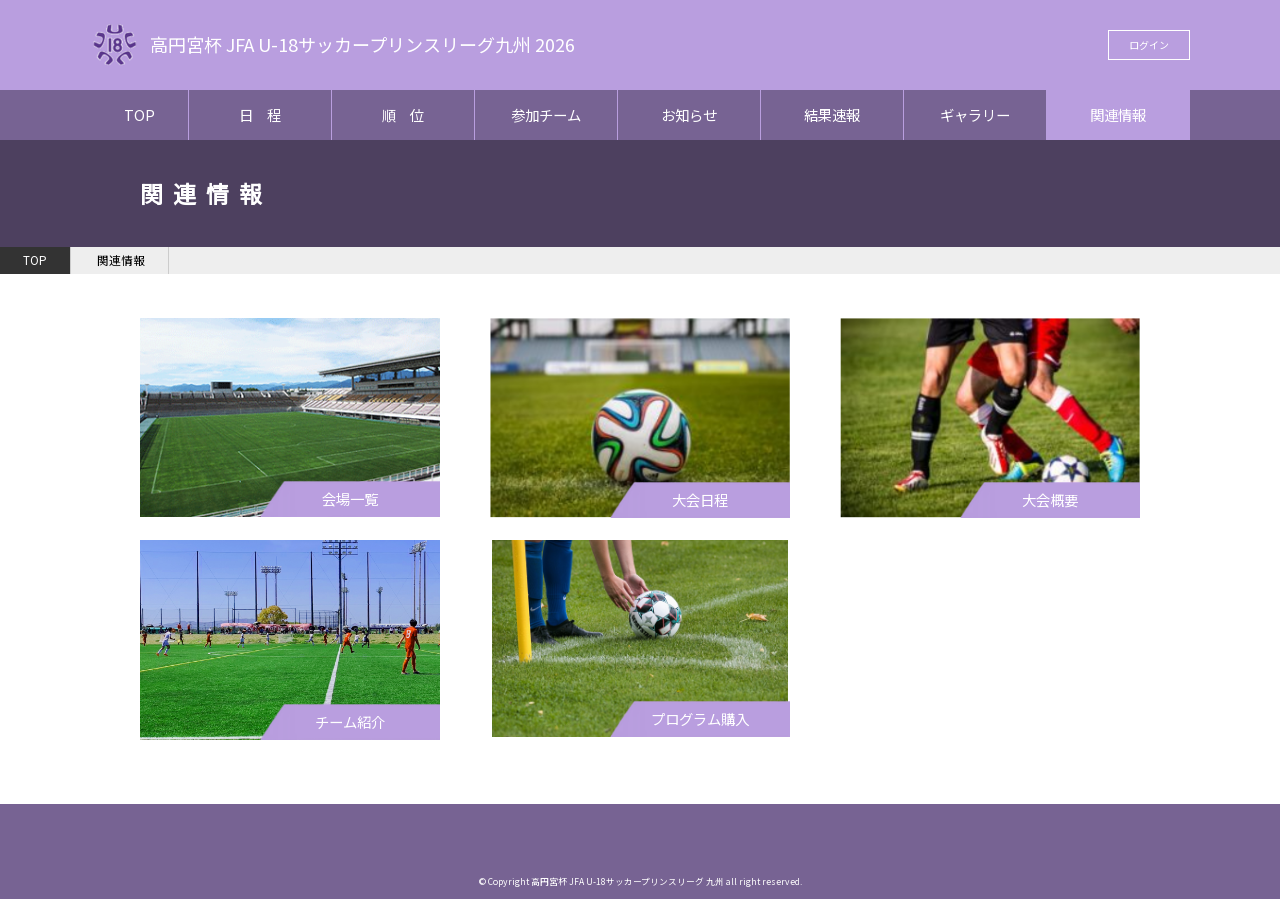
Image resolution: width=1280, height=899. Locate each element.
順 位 (403, 114)
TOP (139, 114)
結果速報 (832, 114)
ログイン (1149, 44)
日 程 (260, 114)
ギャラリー (975, 114)
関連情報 (1118, 114)
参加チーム (546, 114)
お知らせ (689, 114)
